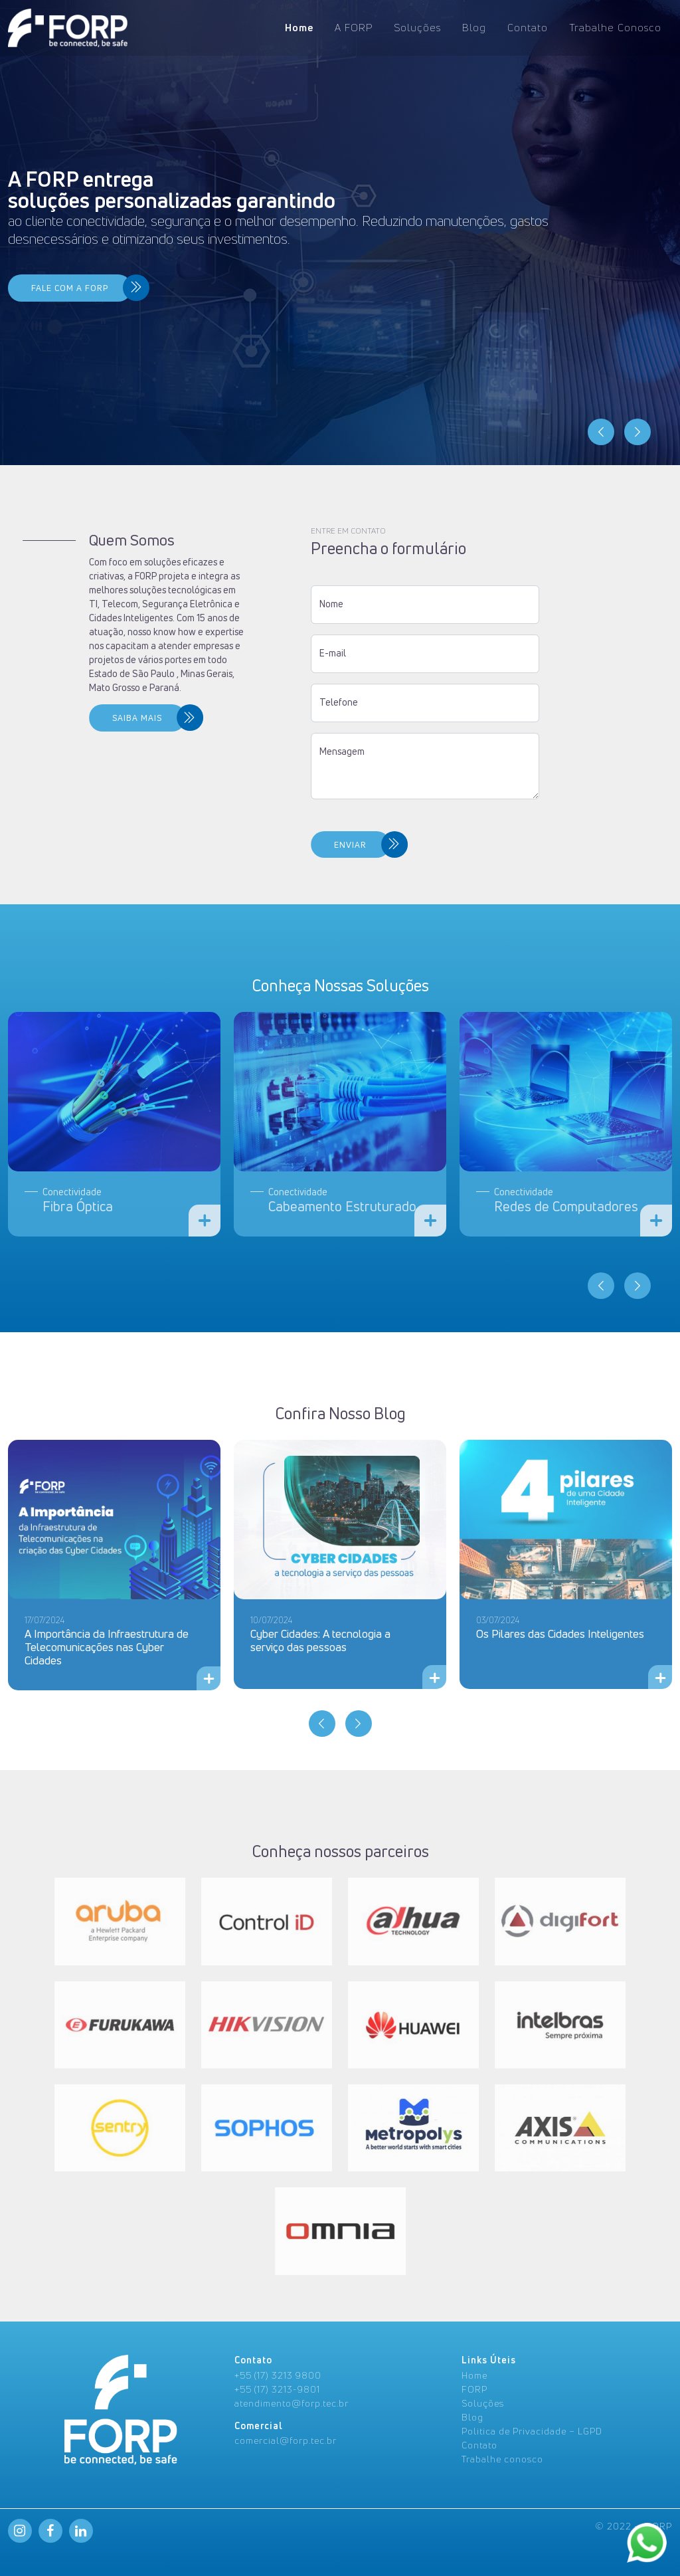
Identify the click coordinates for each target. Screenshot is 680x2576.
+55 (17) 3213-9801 (277, 2389)
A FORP (354, 28)
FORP (474, 2389)
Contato (527, 28)
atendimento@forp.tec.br (291, 2403)
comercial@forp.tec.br (285, 2440)
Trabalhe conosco (502, 2458)
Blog (474, 28)
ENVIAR (221, 844)
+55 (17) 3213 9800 (277, 2375)
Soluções (417, 28)
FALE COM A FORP (69, 288)
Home (299, 28)
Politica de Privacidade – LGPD (532, 2431)
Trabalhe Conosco (615, 28)
